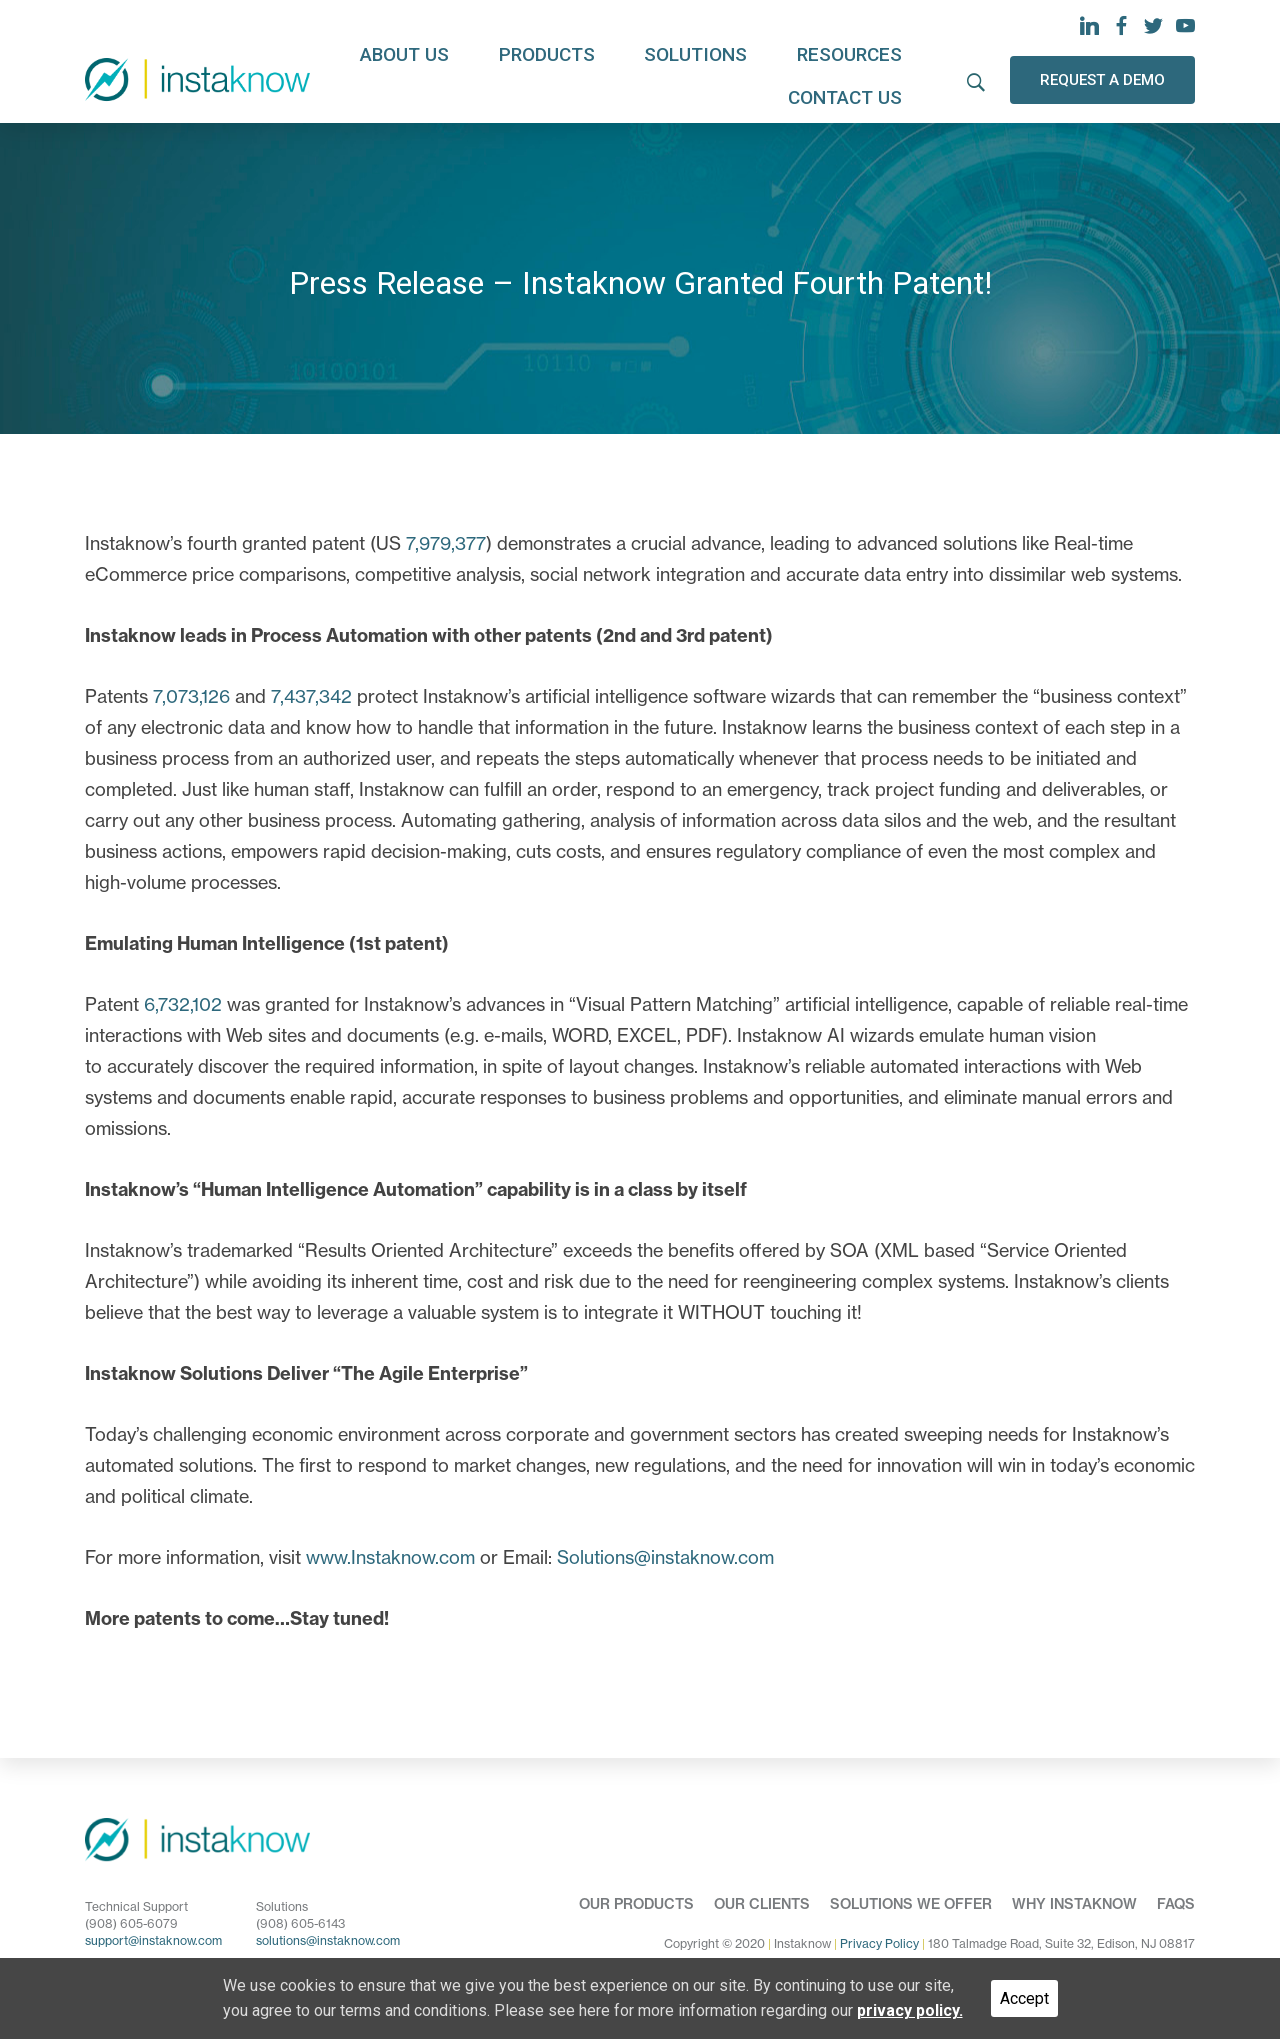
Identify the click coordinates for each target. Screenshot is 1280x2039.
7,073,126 (191, 696)
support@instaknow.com (153, 1940)
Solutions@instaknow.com (665, 1557)
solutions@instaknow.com (328, 1940)
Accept (1024, 1998)
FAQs (1176, 1904)
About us (381, 78)
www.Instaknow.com (390, 1557)
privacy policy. (910, 2010)
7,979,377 (446, 543)
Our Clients (762, 1904)
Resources (734, 78)
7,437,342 (311, 696)
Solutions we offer (911, 1904)
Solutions (613, 78)
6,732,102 (183, 1004)
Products (494, 78)
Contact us (861, 78)
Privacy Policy (879, 1943)
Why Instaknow (1074, 1904)
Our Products (636, 1904)
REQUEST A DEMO (1102, 77)
